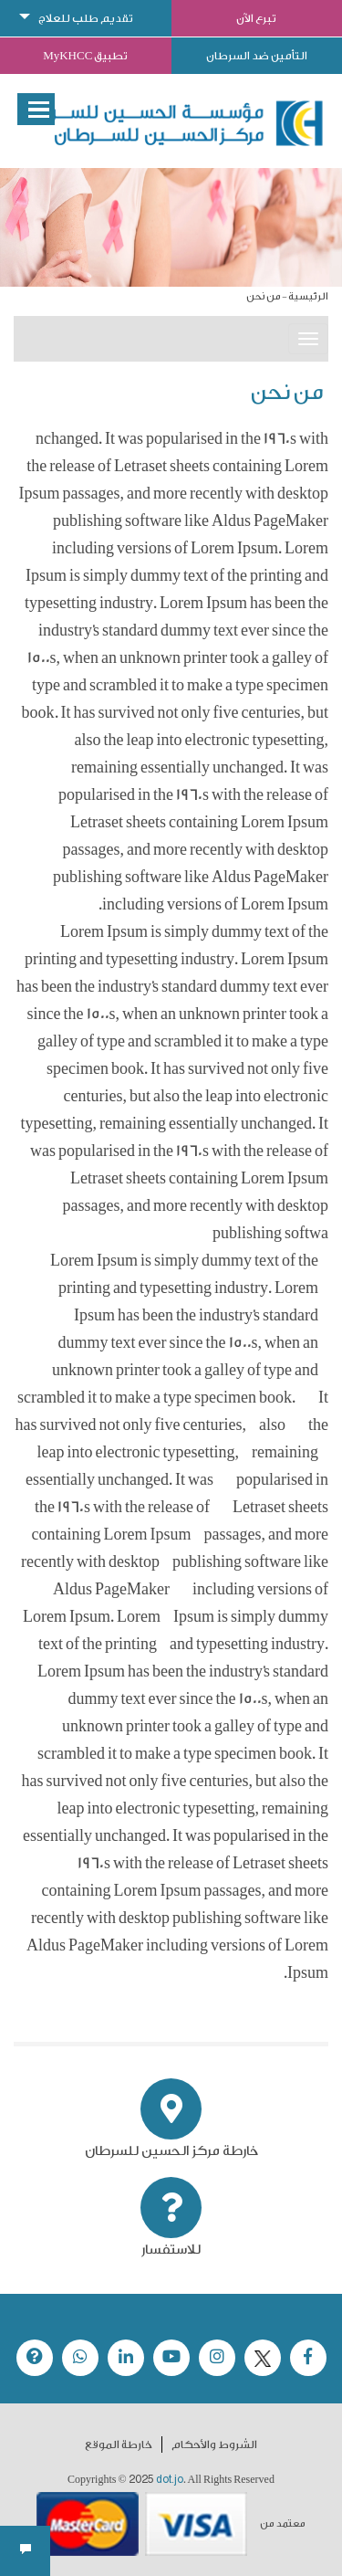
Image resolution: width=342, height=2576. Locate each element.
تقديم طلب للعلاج (85, 18)
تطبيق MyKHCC (85, 55)
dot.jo (169, 2479)
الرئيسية (308, 296)
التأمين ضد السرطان (256, 55)
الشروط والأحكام (214, 2444)
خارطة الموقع (118, 2444)
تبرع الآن (256, 18)
